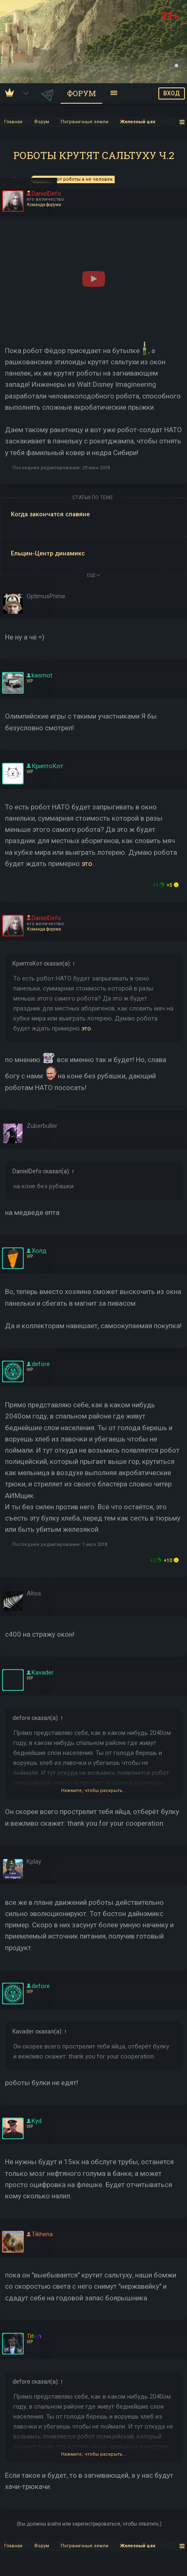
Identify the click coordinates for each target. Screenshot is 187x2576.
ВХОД (171, 93)
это (86, 863)
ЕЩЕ (93, 575)
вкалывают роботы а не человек (73, 179)
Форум (81, 93)
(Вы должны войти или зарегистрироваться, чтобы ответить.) (89, 2524)
